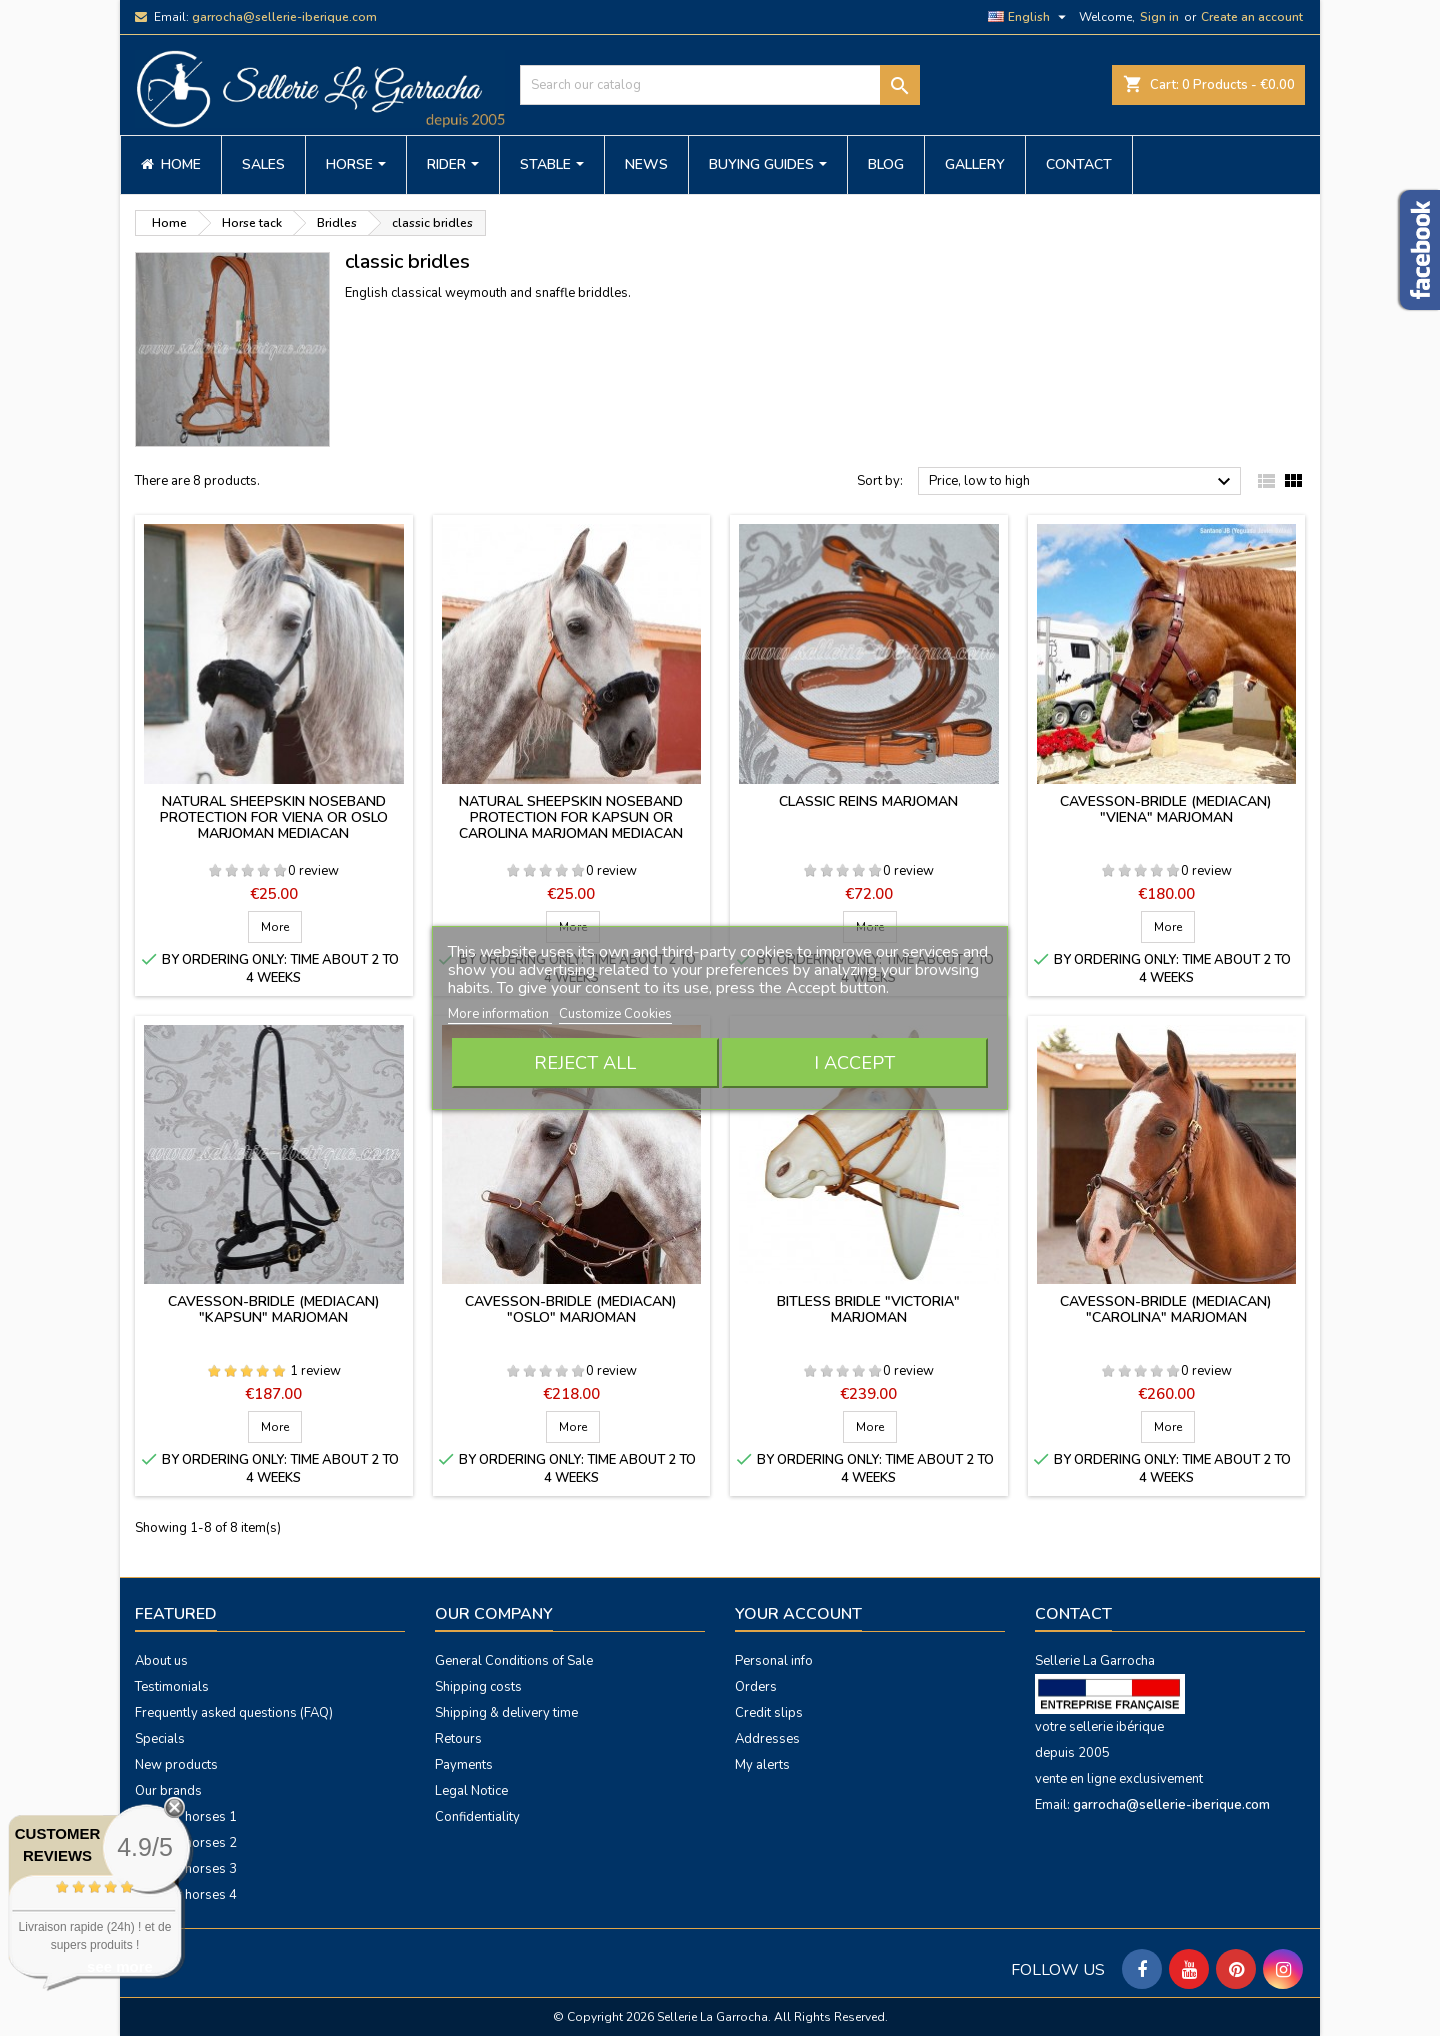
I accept (854, 1063)
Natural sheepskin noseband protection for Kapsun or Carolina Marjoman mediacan (571, 817)
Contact (1073, 1614)
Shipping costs (478, 1687)
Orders (756, 1687)
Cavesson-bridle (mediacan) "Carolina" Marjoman (1166, 1309)
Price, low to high (1082, 482)
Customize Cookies (615, 1014)
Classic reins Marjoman (868, 801)
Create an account (1252, 17)
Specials (160, 1739)
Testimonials (172, 1687)
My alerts (762, 1765)
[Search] (720, 85)
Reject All (585, 1063)
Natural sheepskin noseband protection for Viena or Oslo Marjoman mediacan (274, 817)
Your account (798, 1614)
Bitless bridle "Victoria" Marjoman (868, 1309)
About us (161, 1661)
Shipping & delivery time (506, 1713)
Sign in (1159, 17)
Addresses (767, 1739)
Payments (464, 1765)
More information (500, 1014)
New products (176, 1765)
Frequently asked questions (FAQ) (234, 1713)
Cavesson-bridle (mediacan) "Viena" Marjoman (1166, 809)
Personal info (774, 1661)
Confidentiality (477, 1817)
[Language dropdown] (1029, 17)
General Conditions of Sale (514, 1661)
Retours (458, 1739)
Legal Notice (471, 1791)
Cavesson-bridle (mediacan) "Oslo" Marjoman (571, 1309)
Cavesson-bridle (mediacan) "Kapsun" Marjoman (274, 1309)
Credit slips (769, 1713)
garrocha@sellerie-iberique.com (284, 17)
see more (120, 1966)
